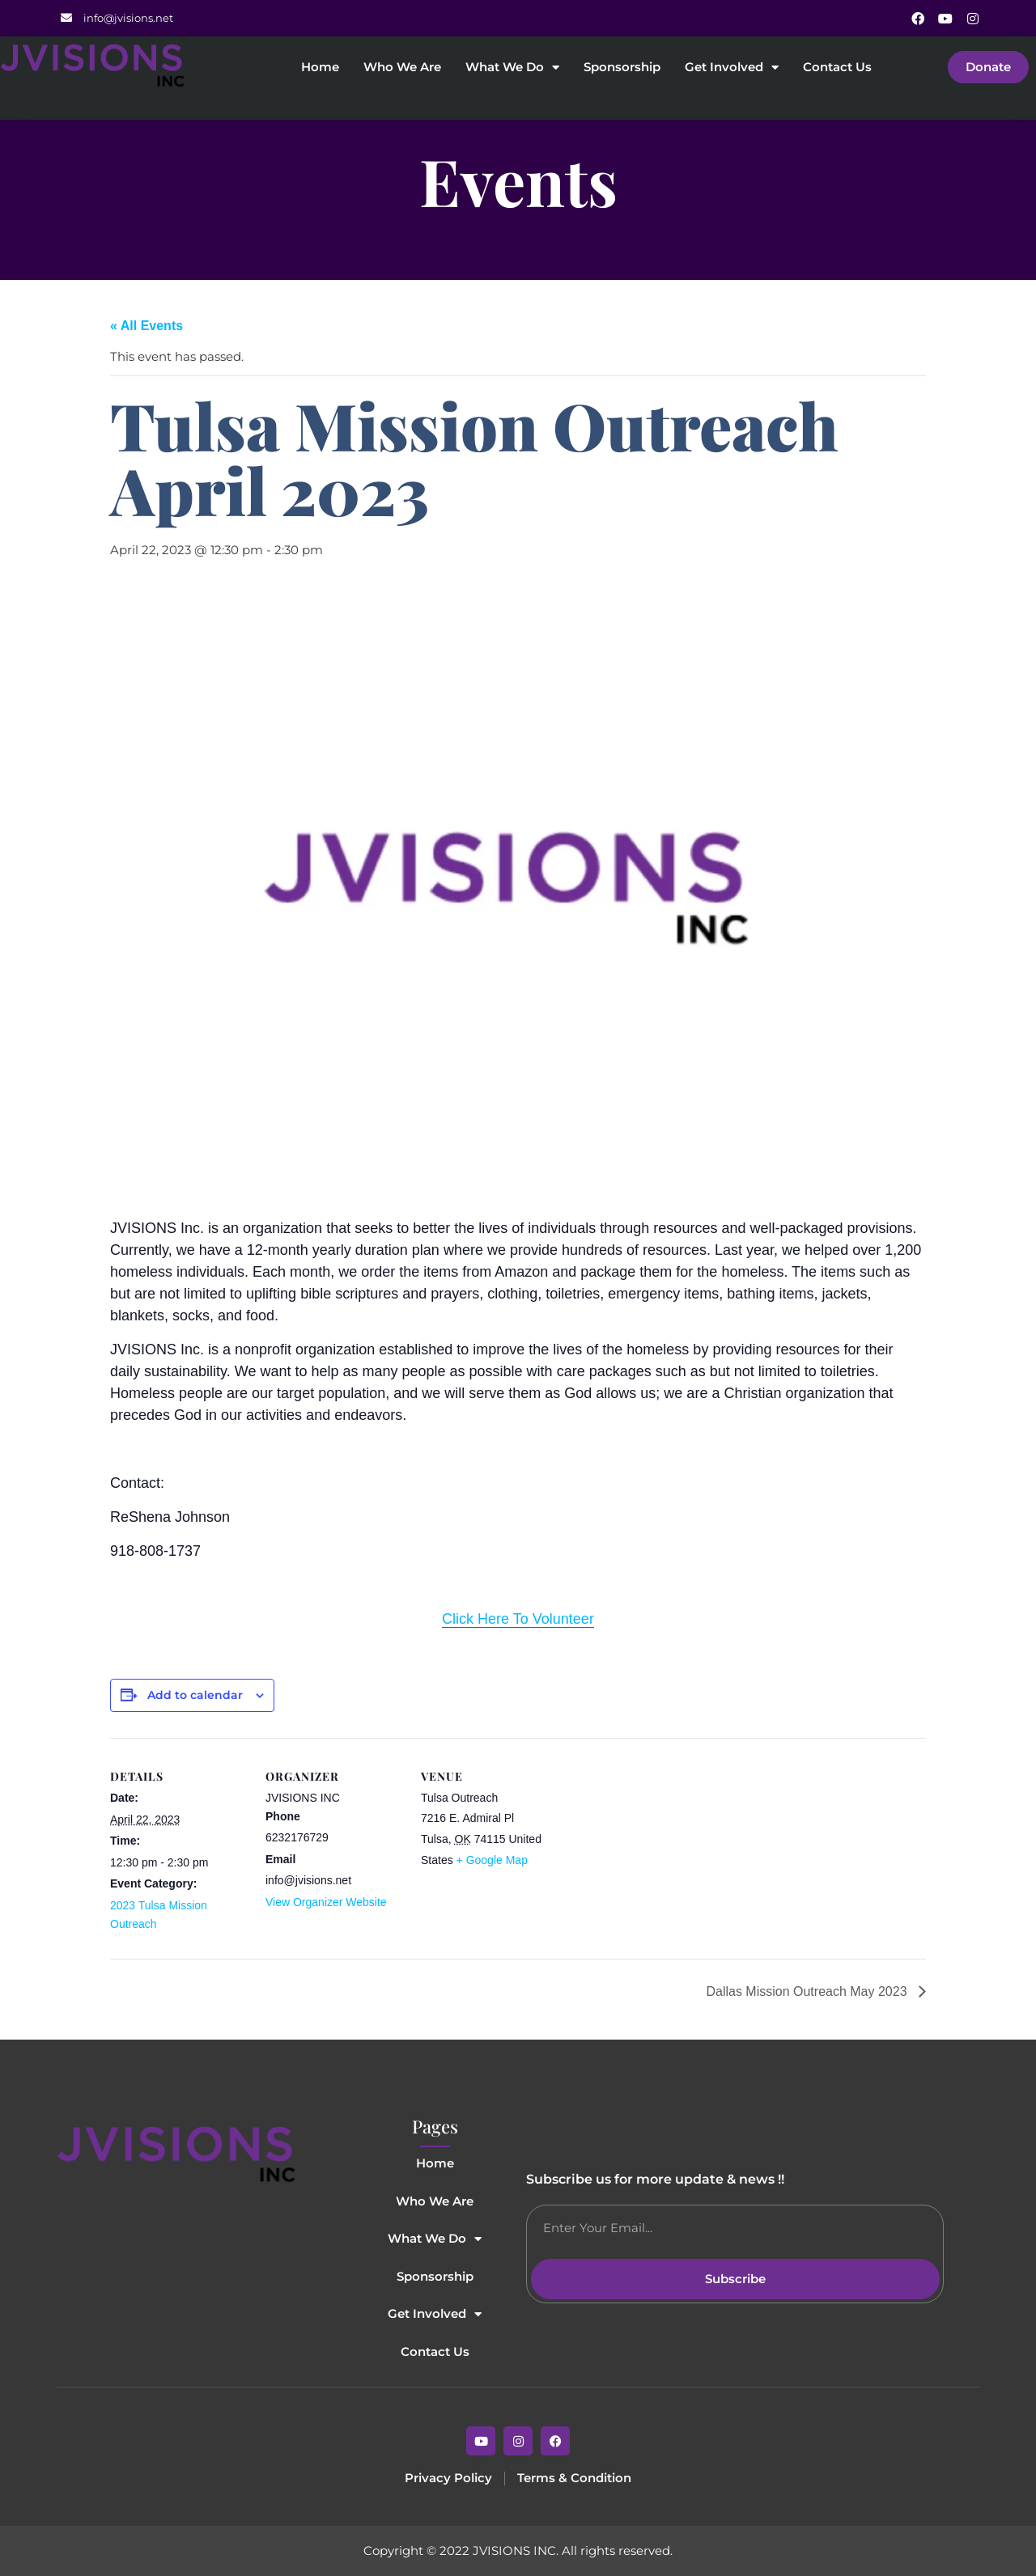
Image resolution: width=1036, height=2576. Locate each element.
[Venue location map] (661, 1849)
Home (320, 67)
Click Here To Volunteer (518, 1619)
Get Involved (732, 67)
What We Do (512, 67)
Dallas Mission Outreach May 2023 (808, 1991)
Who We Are (402, 67)
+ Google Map (492, 1860)
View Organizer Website (326, 1902)
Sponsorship (622, 67)
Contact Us (837, 67)
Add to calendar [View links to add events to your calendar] (195, 1695)
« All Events (146, 326)
